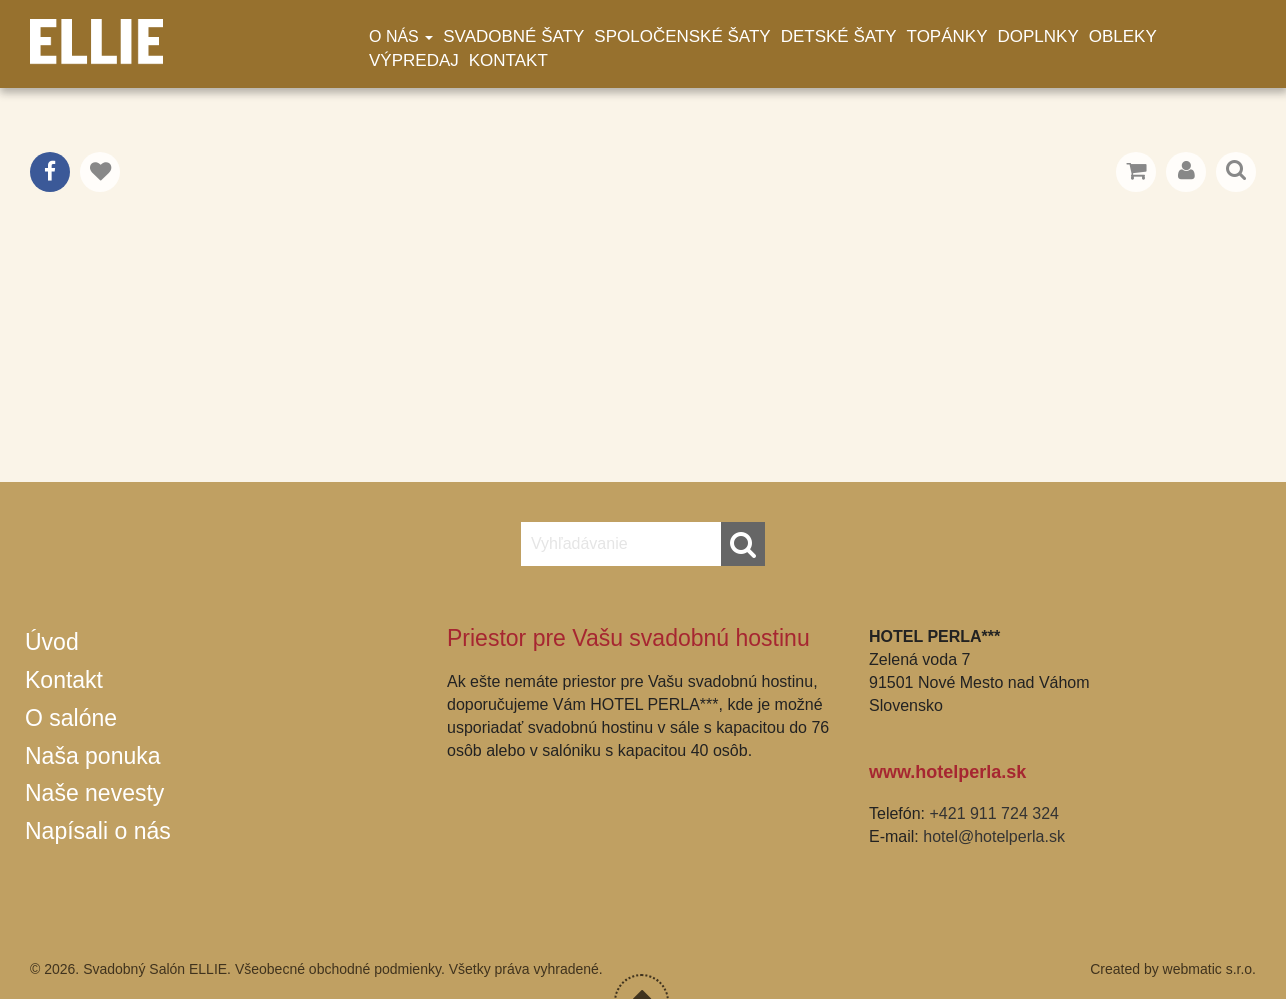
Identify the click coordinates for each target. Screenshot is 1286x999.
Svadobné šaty (513, 36)
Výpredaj (414, 60)
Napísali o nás (98, 831)
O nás (401, 36)
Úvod (52, 642)
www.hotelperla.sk (947, 772)
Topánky (947, 36)
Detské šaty (839, 36)
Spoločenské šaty (682, 36)
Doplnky (1038, 36)
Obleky (1123, 36)
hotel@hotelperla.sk (994, 836)
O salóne (71, 718)
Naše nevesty (94, 793)
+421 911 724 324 (993, 813)
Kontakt (508, 60)
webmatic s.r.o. (1209, 969)
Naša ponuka (93, 756)
